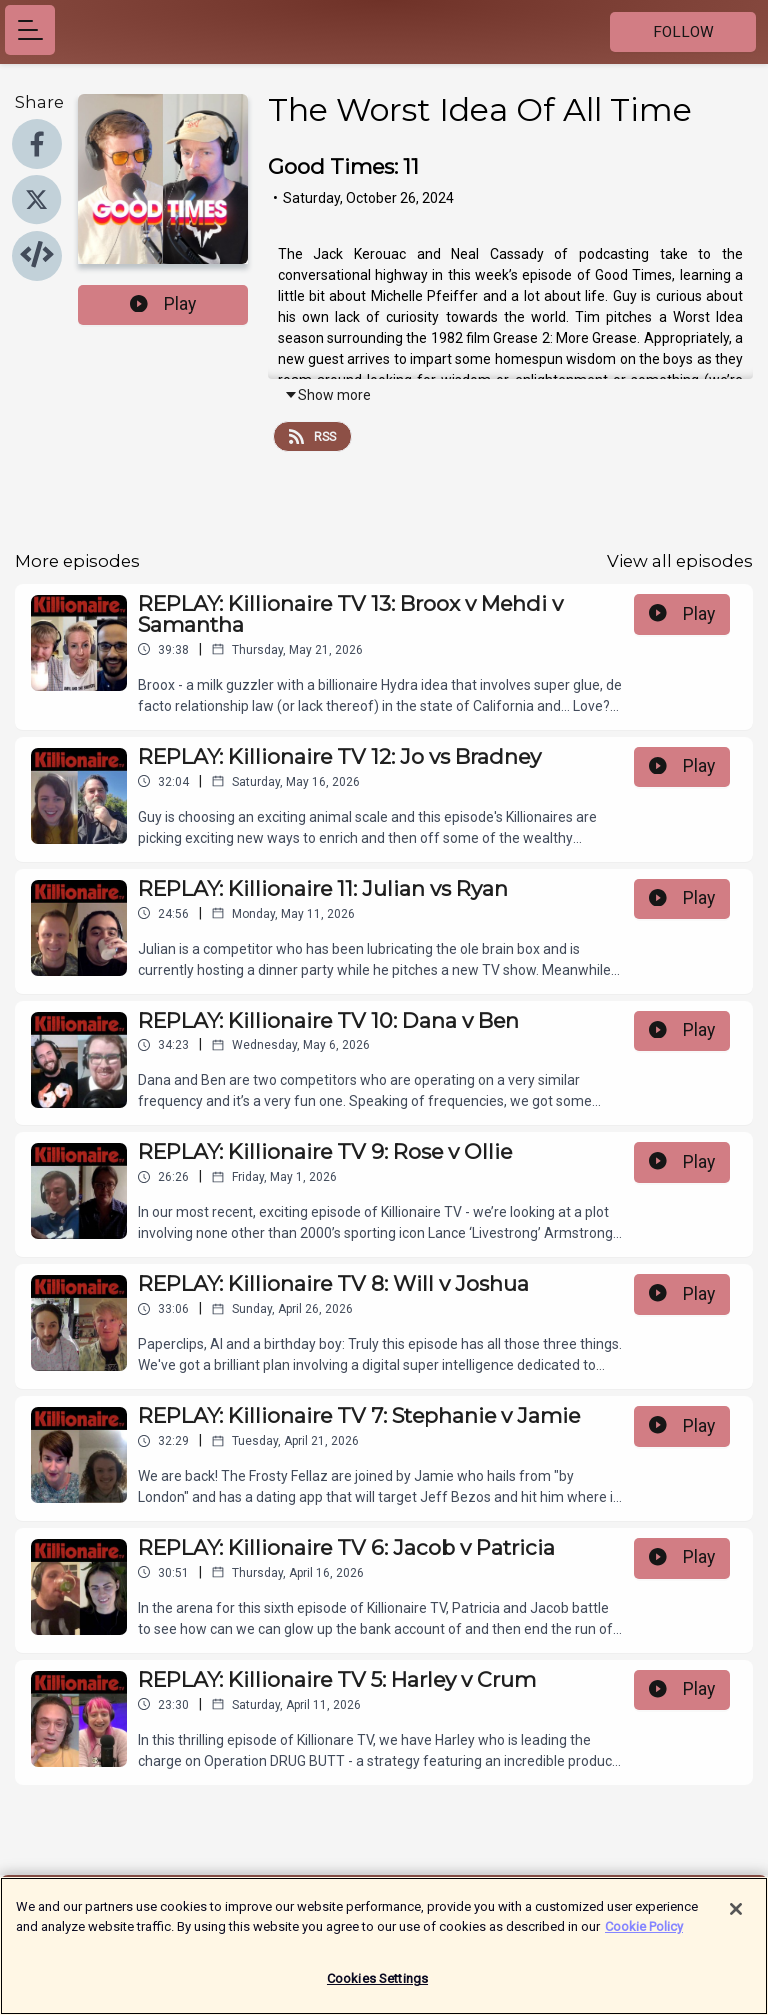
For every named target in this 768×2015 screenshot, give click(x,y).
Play (163, 304)
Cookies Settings (377, 1990)
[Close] (736, 1921)
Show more (327, 395)
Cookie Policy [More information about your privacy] (644, 1937)
